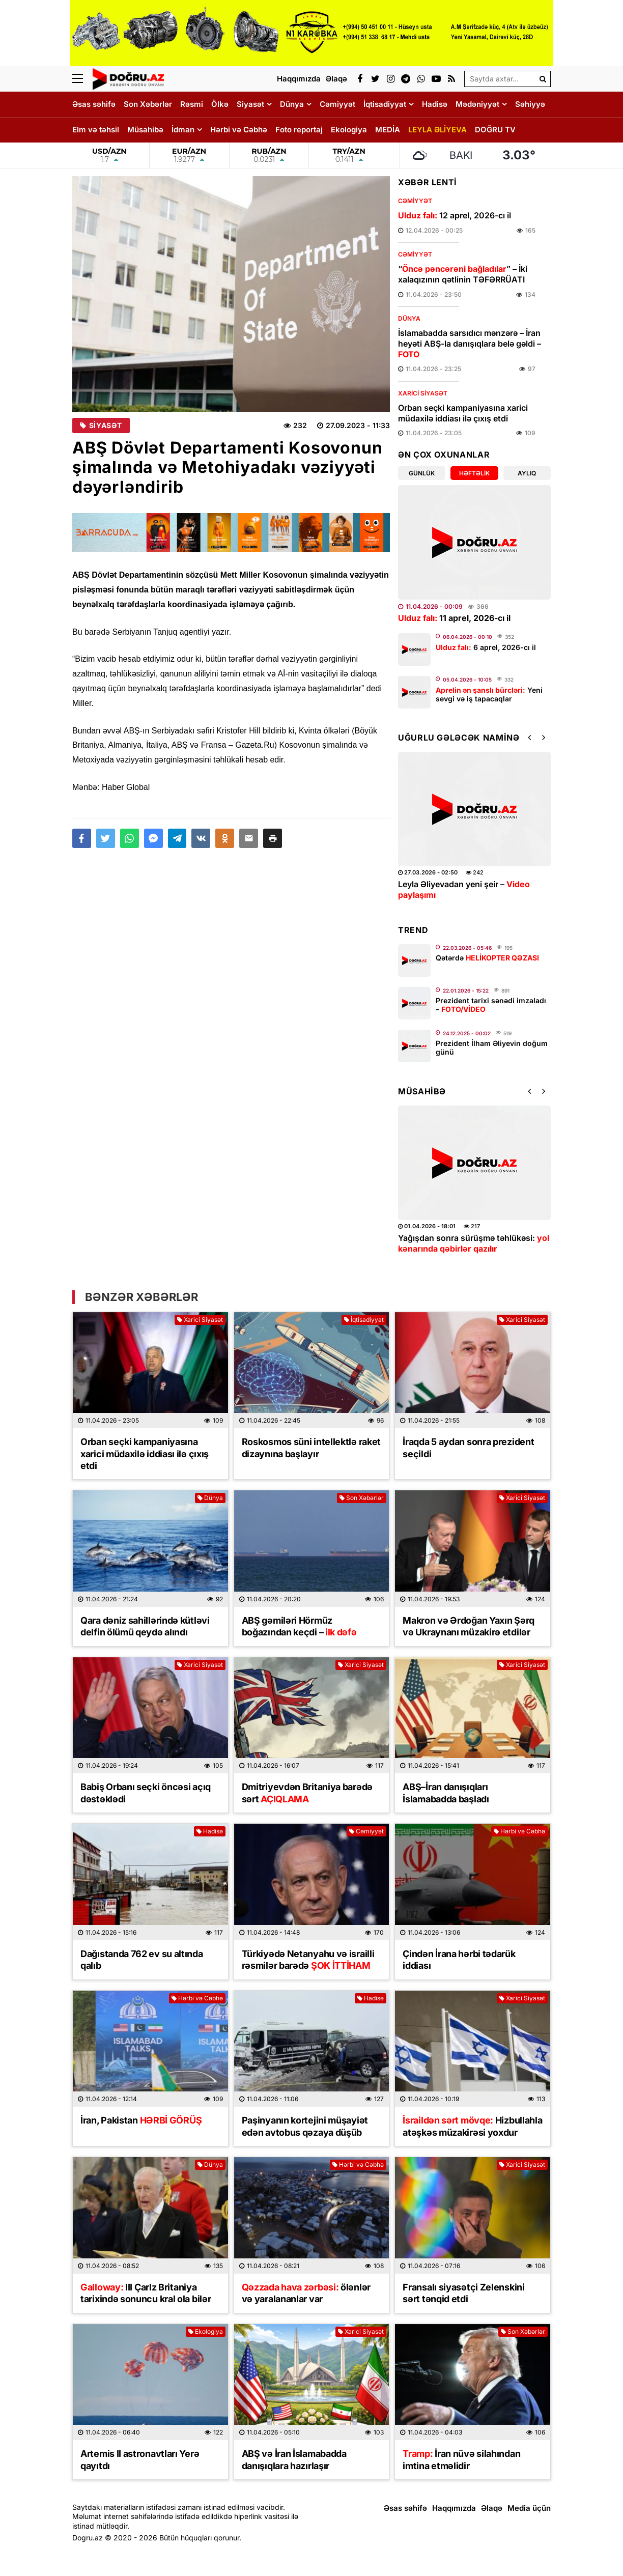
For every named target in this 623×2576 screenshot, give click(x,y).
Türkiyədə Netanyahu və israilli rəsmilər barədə (308, 1959)
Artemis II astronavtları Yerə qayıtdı (139, 2459)
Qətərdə (487, 957)
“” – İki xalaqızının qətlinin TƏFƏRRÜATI (462, 274)
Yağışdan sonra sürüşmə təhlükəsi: (473, 1243)
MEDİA (387, 129)
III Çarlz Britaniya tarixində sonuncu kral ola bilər (145, 2293)
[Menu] (82, 79)
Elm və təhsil (95, 129)
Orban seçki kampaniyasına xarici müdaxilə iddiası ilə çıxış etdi (463, 413)
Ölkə (220, 104)
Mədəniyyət (477, 104)
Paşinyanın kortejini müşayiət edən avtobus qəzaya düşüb (305, 2126)
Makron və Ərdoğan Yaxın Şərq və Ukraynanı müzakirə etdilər (468, 1626)
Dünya (292, 104)
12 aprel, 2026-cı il (454, 215)
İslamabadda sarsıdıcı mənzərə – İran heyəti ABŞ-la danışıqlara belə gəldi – (469, 343)
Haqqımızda (454, 2508)
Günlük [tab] (422, 473)
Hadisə (434, 104)
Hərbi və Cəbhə (238, 129)
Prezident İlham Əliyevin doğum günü (492, 1047)
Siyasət (250, 104)
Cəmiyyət (337, 104)
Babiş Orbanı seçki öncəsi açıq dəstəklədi (145, 1792)
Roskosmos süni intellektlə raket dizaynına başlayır (311, 1447)
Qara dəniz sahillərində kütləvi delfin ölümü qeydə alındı (145, 1626)
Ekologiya (349, 129)
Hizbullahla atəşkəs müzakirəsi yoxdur (472, 2126)
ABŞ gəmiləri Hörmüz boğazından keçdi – (299, 1626)
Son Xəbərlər (148, 104)
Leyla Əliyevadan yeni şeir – (464, 889)
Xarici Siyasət (422, 393)
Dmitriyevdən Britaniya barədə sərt (307, 1792)
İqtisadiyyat (384, 104)
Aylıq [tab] (527, 473)
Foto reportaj (299, 129)
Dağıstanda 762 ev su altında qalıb (141, 1959)
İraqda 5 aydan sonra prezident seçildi (468, 1447)
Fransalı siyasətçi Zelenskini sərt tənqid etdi (463, 2293)
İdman (183, 129)
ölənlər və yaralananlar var (306, 2293)
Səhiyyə (530, 104)
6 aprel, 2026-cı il (486, 647)
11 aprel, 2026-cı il (454, 618)
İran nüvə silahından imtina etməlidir (461, 2459)
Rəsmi (191, 104)
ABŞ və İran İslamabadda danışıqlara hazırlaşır (294, 2459)
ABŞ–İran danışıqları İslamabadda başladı (446, 1792)
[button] (272, 838)
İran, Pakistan (141, 2120)
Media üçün (529, 2508)
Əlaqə (491, 2508)
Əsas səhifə (94, 104)
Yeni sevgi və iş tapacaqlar (489, 694)
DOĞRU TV (495, 129)
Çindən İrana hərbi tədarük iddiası (459, 1959)
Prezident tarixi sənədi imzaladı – (491, 1004)
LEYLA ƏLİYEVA (437, 129)
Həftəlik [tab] (474, 473)
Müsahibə (145, 129)
